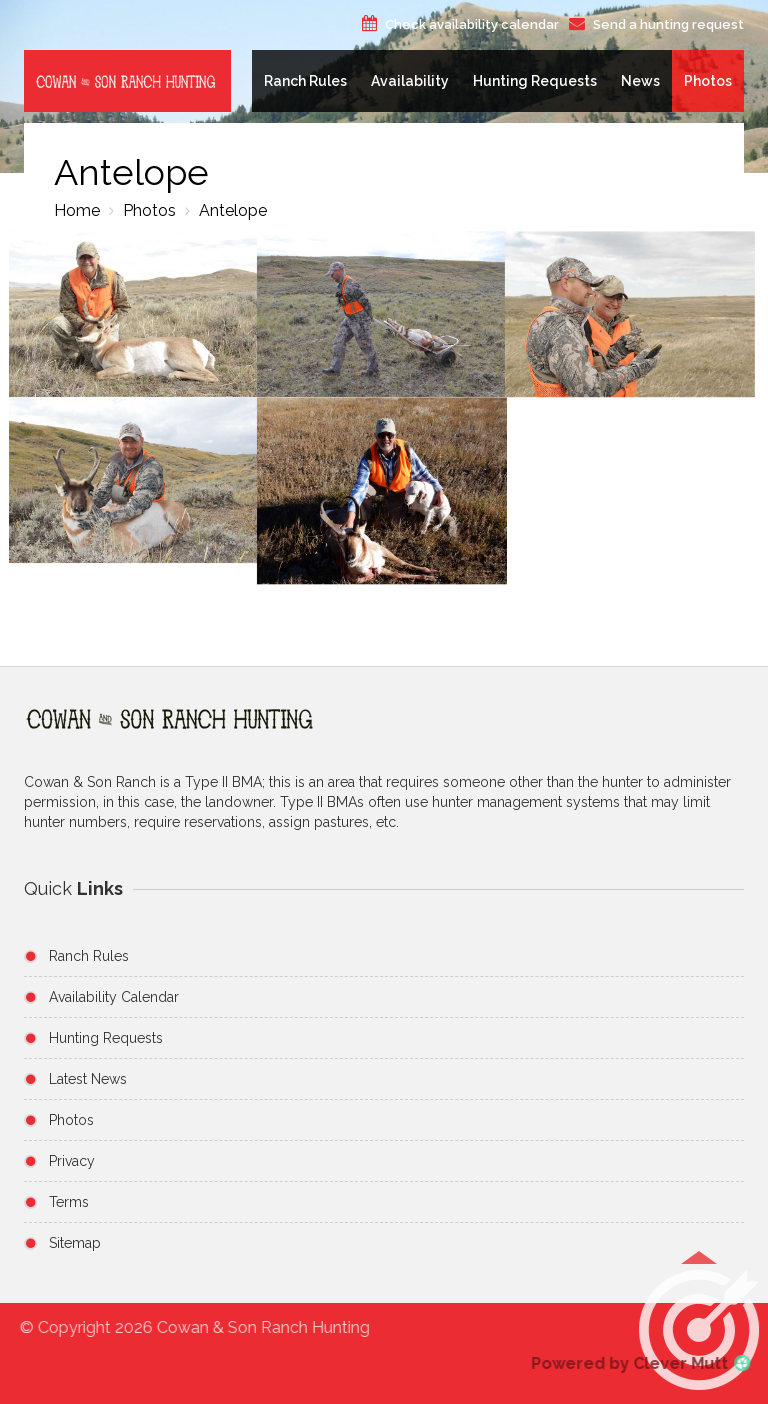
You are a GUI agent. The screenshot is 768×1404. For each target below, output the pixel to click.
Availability (410, 81)
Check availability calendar (472, 24)
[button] (699, 1330)
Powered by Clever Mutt (635, 1363)
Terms (69, 1202)
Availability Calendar (114, 997)
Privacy (72, 1161)
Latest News (88, 1079)
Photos (708, 81)
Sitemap (75, 1243)
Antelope (231, 210)
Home (77, 210)
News (640, 81)
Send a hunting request (668, 24)
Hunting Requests (535, 81)
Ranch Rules (305, 81)
